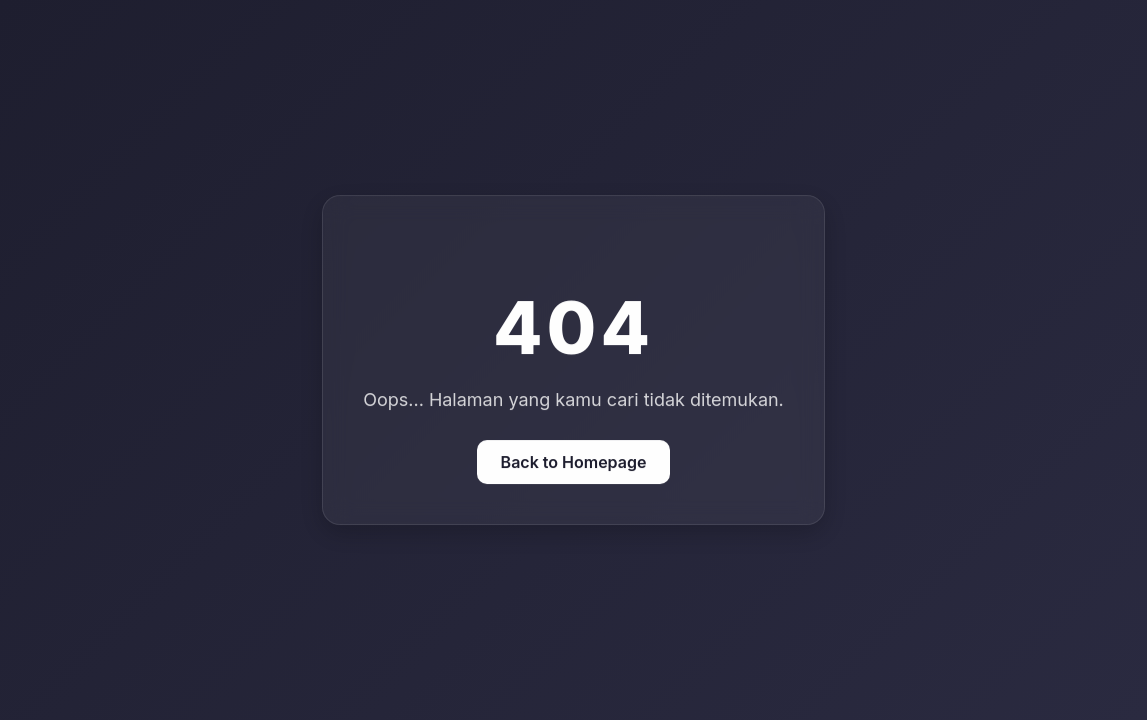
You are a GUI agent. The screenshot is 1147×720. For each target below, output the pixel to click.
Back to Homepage (574, 462)
